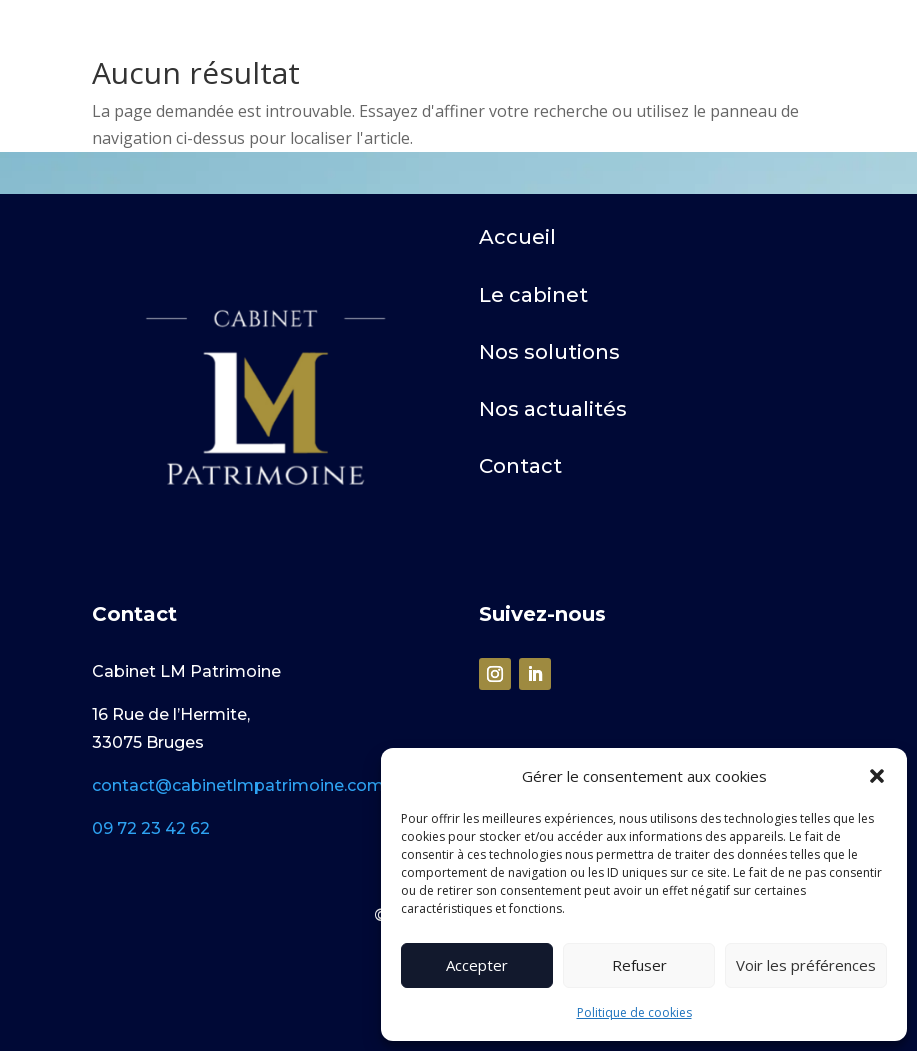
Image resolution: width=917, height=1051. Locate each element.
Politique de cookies (634, 1012)
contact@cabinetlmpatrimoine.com (238, 785)
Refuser (639, 965)
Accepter (477, 965)
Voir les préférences (806, 965)
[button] (877, 776)
